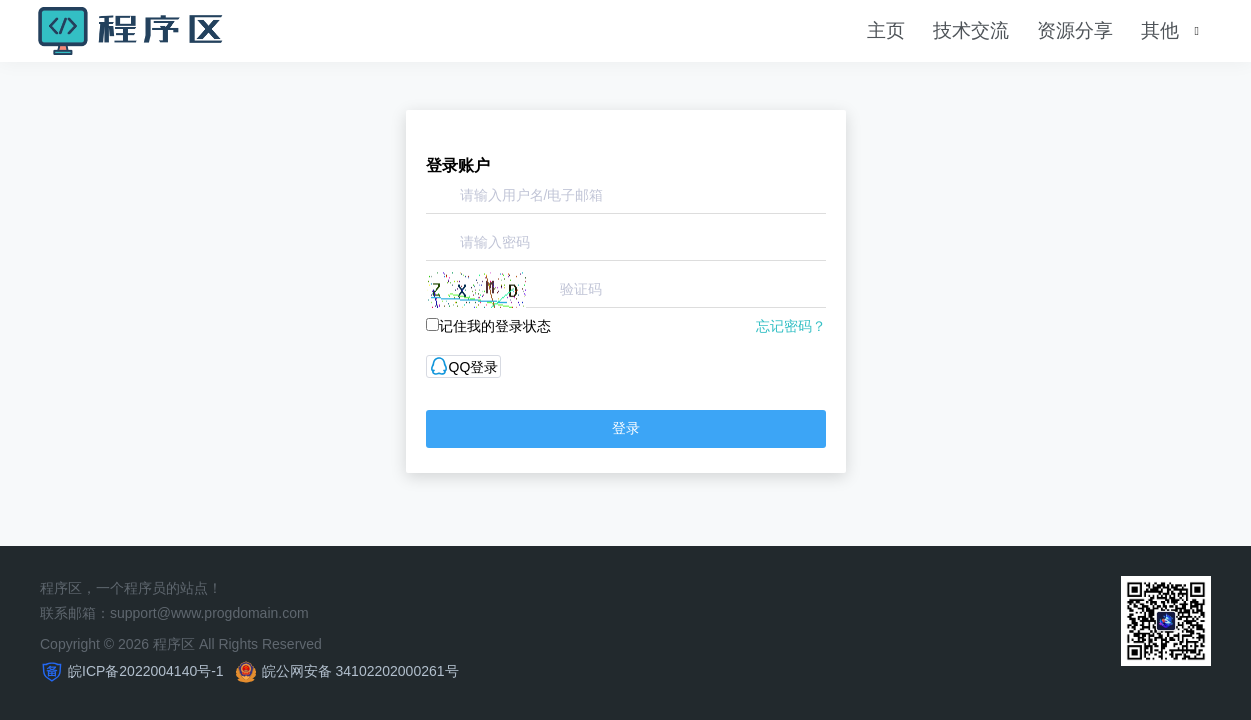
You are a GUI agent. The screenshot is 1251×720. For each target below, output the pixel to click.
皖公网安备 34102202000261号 (360, 671)
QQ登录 (464, 367)
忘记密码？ (791, 326)
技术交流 (971, 30)
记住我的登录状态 (488, 326)
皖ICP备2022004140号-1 (146, 671)
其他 (1160, 30)
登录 (626, 428)
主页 (886, 30)
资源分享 (1075, 30)
